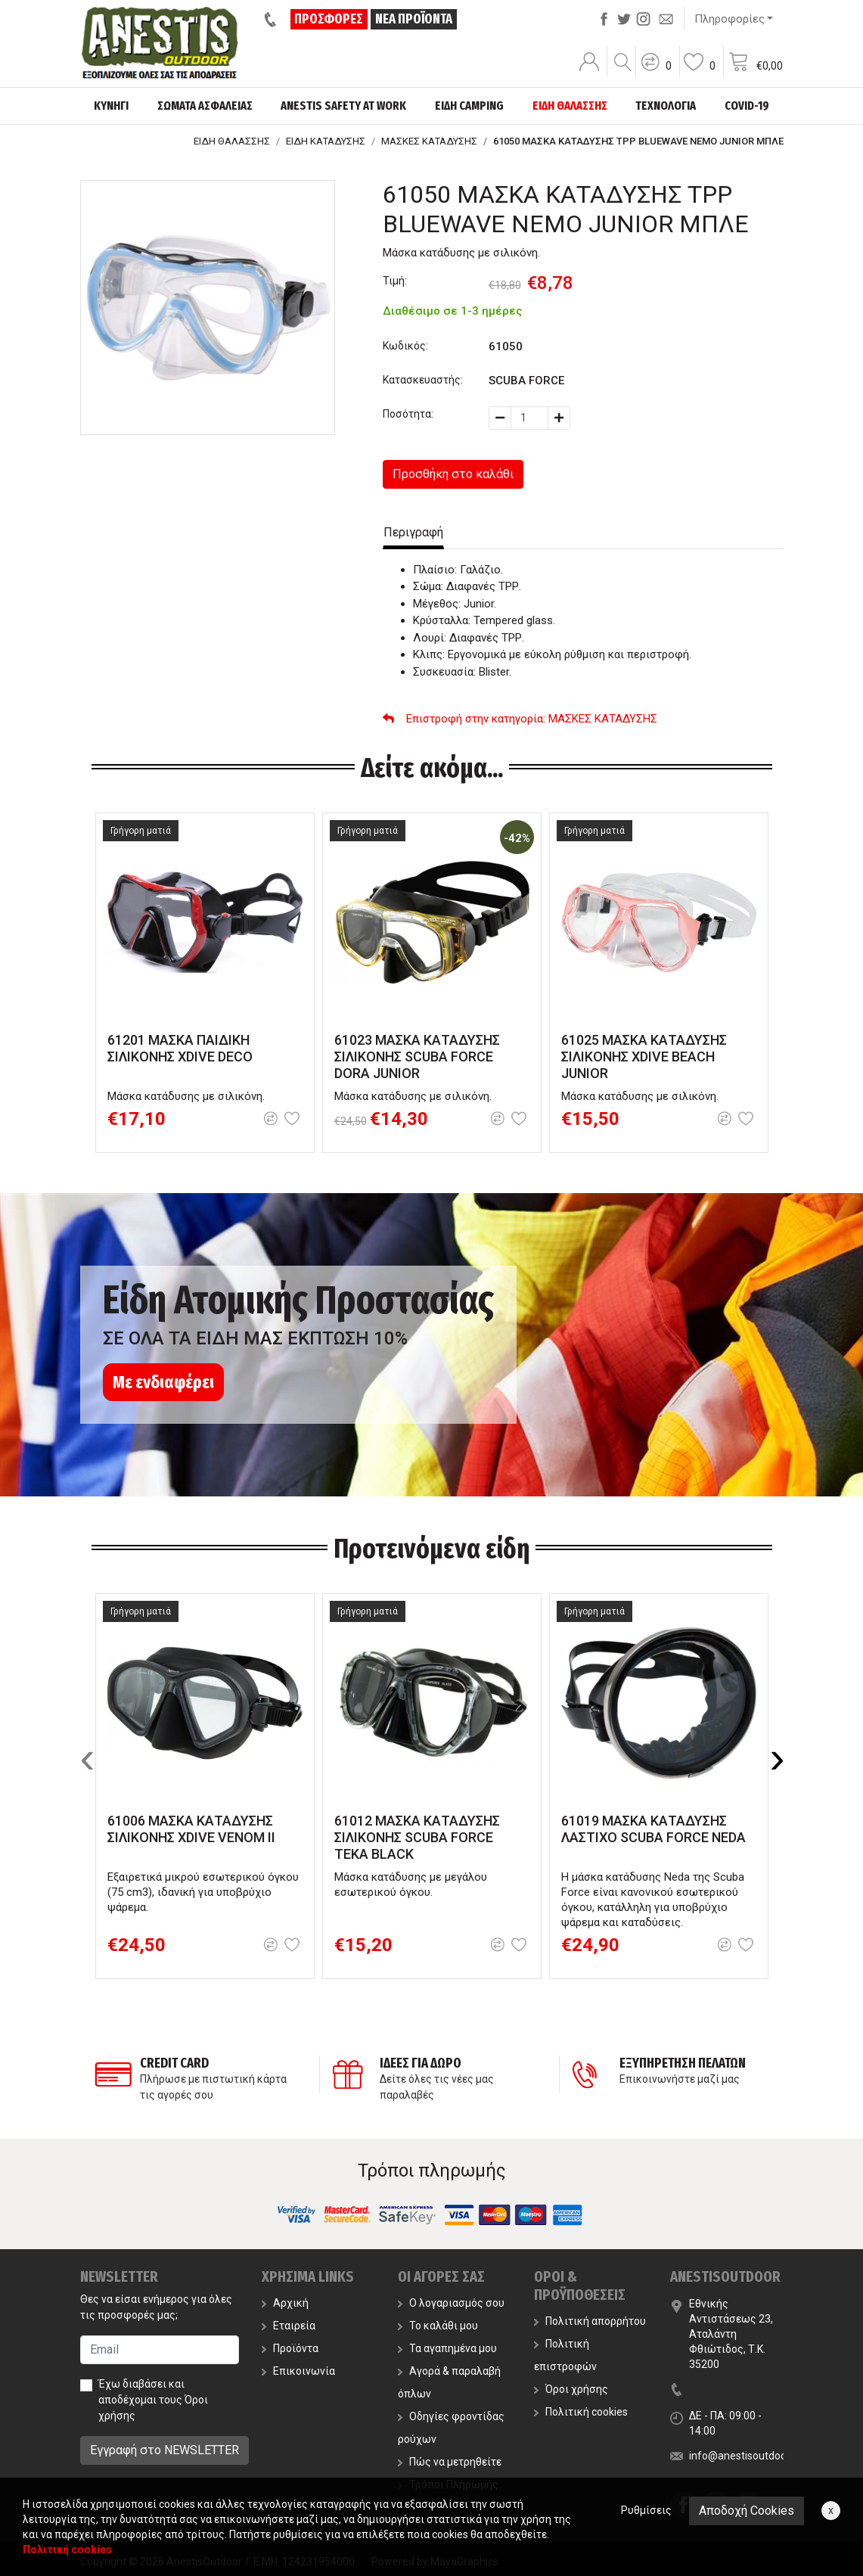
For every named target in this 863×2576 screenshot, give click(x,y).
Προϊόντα (290, 2348)
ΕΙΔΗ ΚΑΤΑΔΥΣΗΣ (325, 141)
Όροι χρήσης (571, 2389)
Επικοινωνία (298, 2371)
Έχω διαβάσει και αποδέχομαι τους (153, 2400)
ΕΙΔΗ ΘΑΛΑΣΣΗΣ (232, 141)
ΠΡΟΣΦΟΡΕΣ (328, 19)
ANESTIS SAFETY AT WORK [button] (343, 105)
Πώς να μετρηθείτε (449, 2462)
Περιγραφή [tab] (413, 532)
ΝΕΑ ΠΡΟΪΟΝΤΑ (413, 19)
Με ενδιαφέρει (163, 1382)
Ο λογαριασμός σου (451, 2303)
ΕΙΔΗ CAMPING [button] (469, 105)
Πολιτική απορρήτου (590, 2321)
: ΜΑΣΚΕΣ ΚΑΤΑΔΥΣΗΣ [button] (520, 719)
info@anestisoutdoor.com (751, 2456)
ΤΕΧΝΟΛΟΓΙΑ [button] (665, 105)
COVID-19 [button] (747, 105)
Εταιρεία (288, 2326)
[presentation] (87, 1757)
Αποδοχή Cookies (746, 2510)
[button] (656, 72)
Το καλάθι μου (438, 2326)
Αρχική (285, 2303)
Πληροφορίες (729, 19)
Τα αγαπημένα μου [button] (447, 2348)
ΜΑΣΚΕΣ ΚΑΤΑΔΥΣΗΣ (429, 141)
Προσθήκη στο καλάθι (453, 474)
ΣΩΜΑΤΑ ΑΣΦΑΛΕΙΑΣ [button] (205, 105)
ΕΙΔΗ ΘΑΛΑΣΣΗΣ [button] (569, 105)
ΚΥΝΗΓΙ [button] (111, 105)
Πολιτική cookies (581, 2412)
